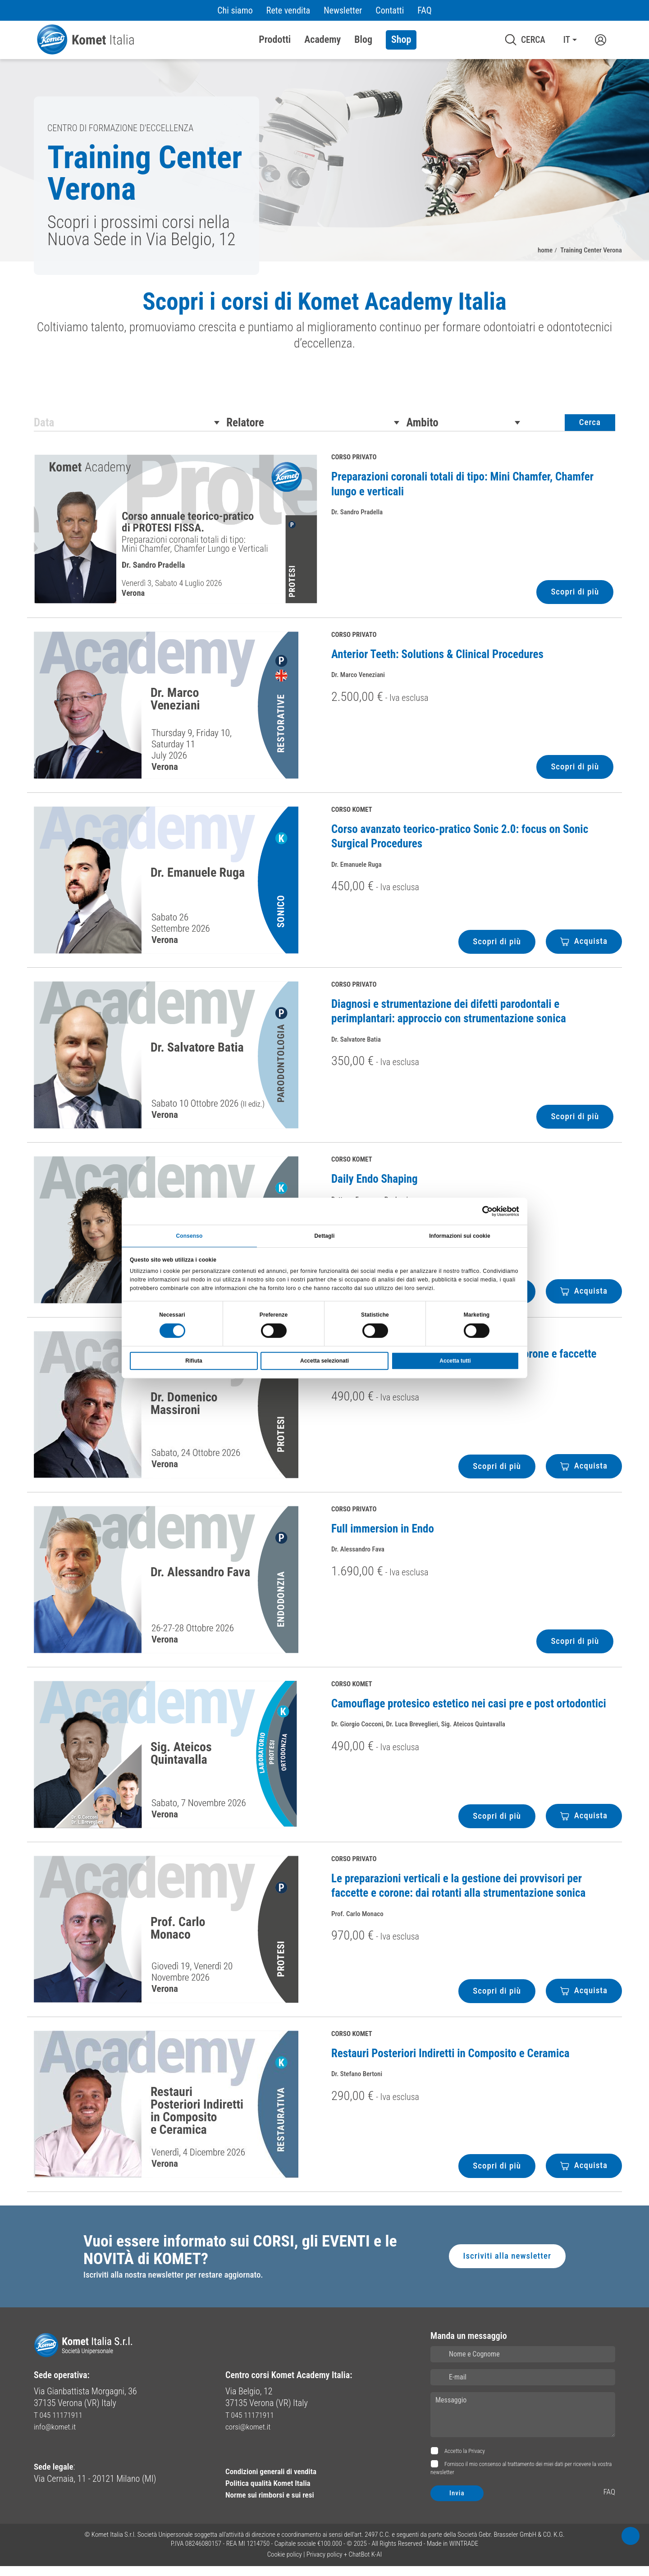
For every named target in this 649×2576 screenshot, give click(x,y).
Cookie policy (284, 2564)
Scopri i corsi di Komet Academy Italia (324, 303)
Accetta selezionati (324, 1362)
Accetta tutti (455, 1362)
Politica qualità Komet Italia (275, 2492)
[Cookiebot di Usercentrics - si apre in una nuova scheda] (479, 1210)
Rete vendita (288, 10)
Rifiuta (193, 1362)
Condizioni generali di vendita (278, 2480)
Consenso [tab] (189, 1235)
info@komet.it (58, 2436)
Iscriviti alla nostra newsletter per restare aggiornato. (178, 2284)
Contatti (389, 10)
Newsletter (343, 10)
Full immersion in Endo (382, 1535)
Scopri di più (573, 598)
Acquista (583, 948)
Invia (457, 2503)
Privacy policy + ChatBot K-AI (344, 2564)
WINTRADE (464, 2553)
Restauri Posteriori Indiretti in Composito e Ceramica (450, 2060)
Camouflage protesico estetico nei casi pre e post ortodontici (468, 1710)
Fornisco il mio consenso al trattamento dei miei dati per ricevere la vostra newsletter (521, 2478)
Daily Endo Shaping (374, 1185)
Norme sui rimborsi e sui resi (277, 2504)
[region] (324, 327)
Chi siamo (235, 10)
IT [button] (566, 39)
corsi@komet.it (251, 2436)
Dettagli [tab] (325, 1235)
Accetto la (464, 2460)
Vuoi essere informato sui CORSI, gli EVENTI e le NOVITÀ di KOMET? (241, 2258)
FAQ (424, 10)
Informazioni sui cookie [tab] (459, 1235)
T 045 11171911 (62, 2424)
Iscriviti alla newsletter (504, 2265)
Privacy (476, 2460)
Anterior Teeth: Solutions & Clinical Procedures (437, 661)
